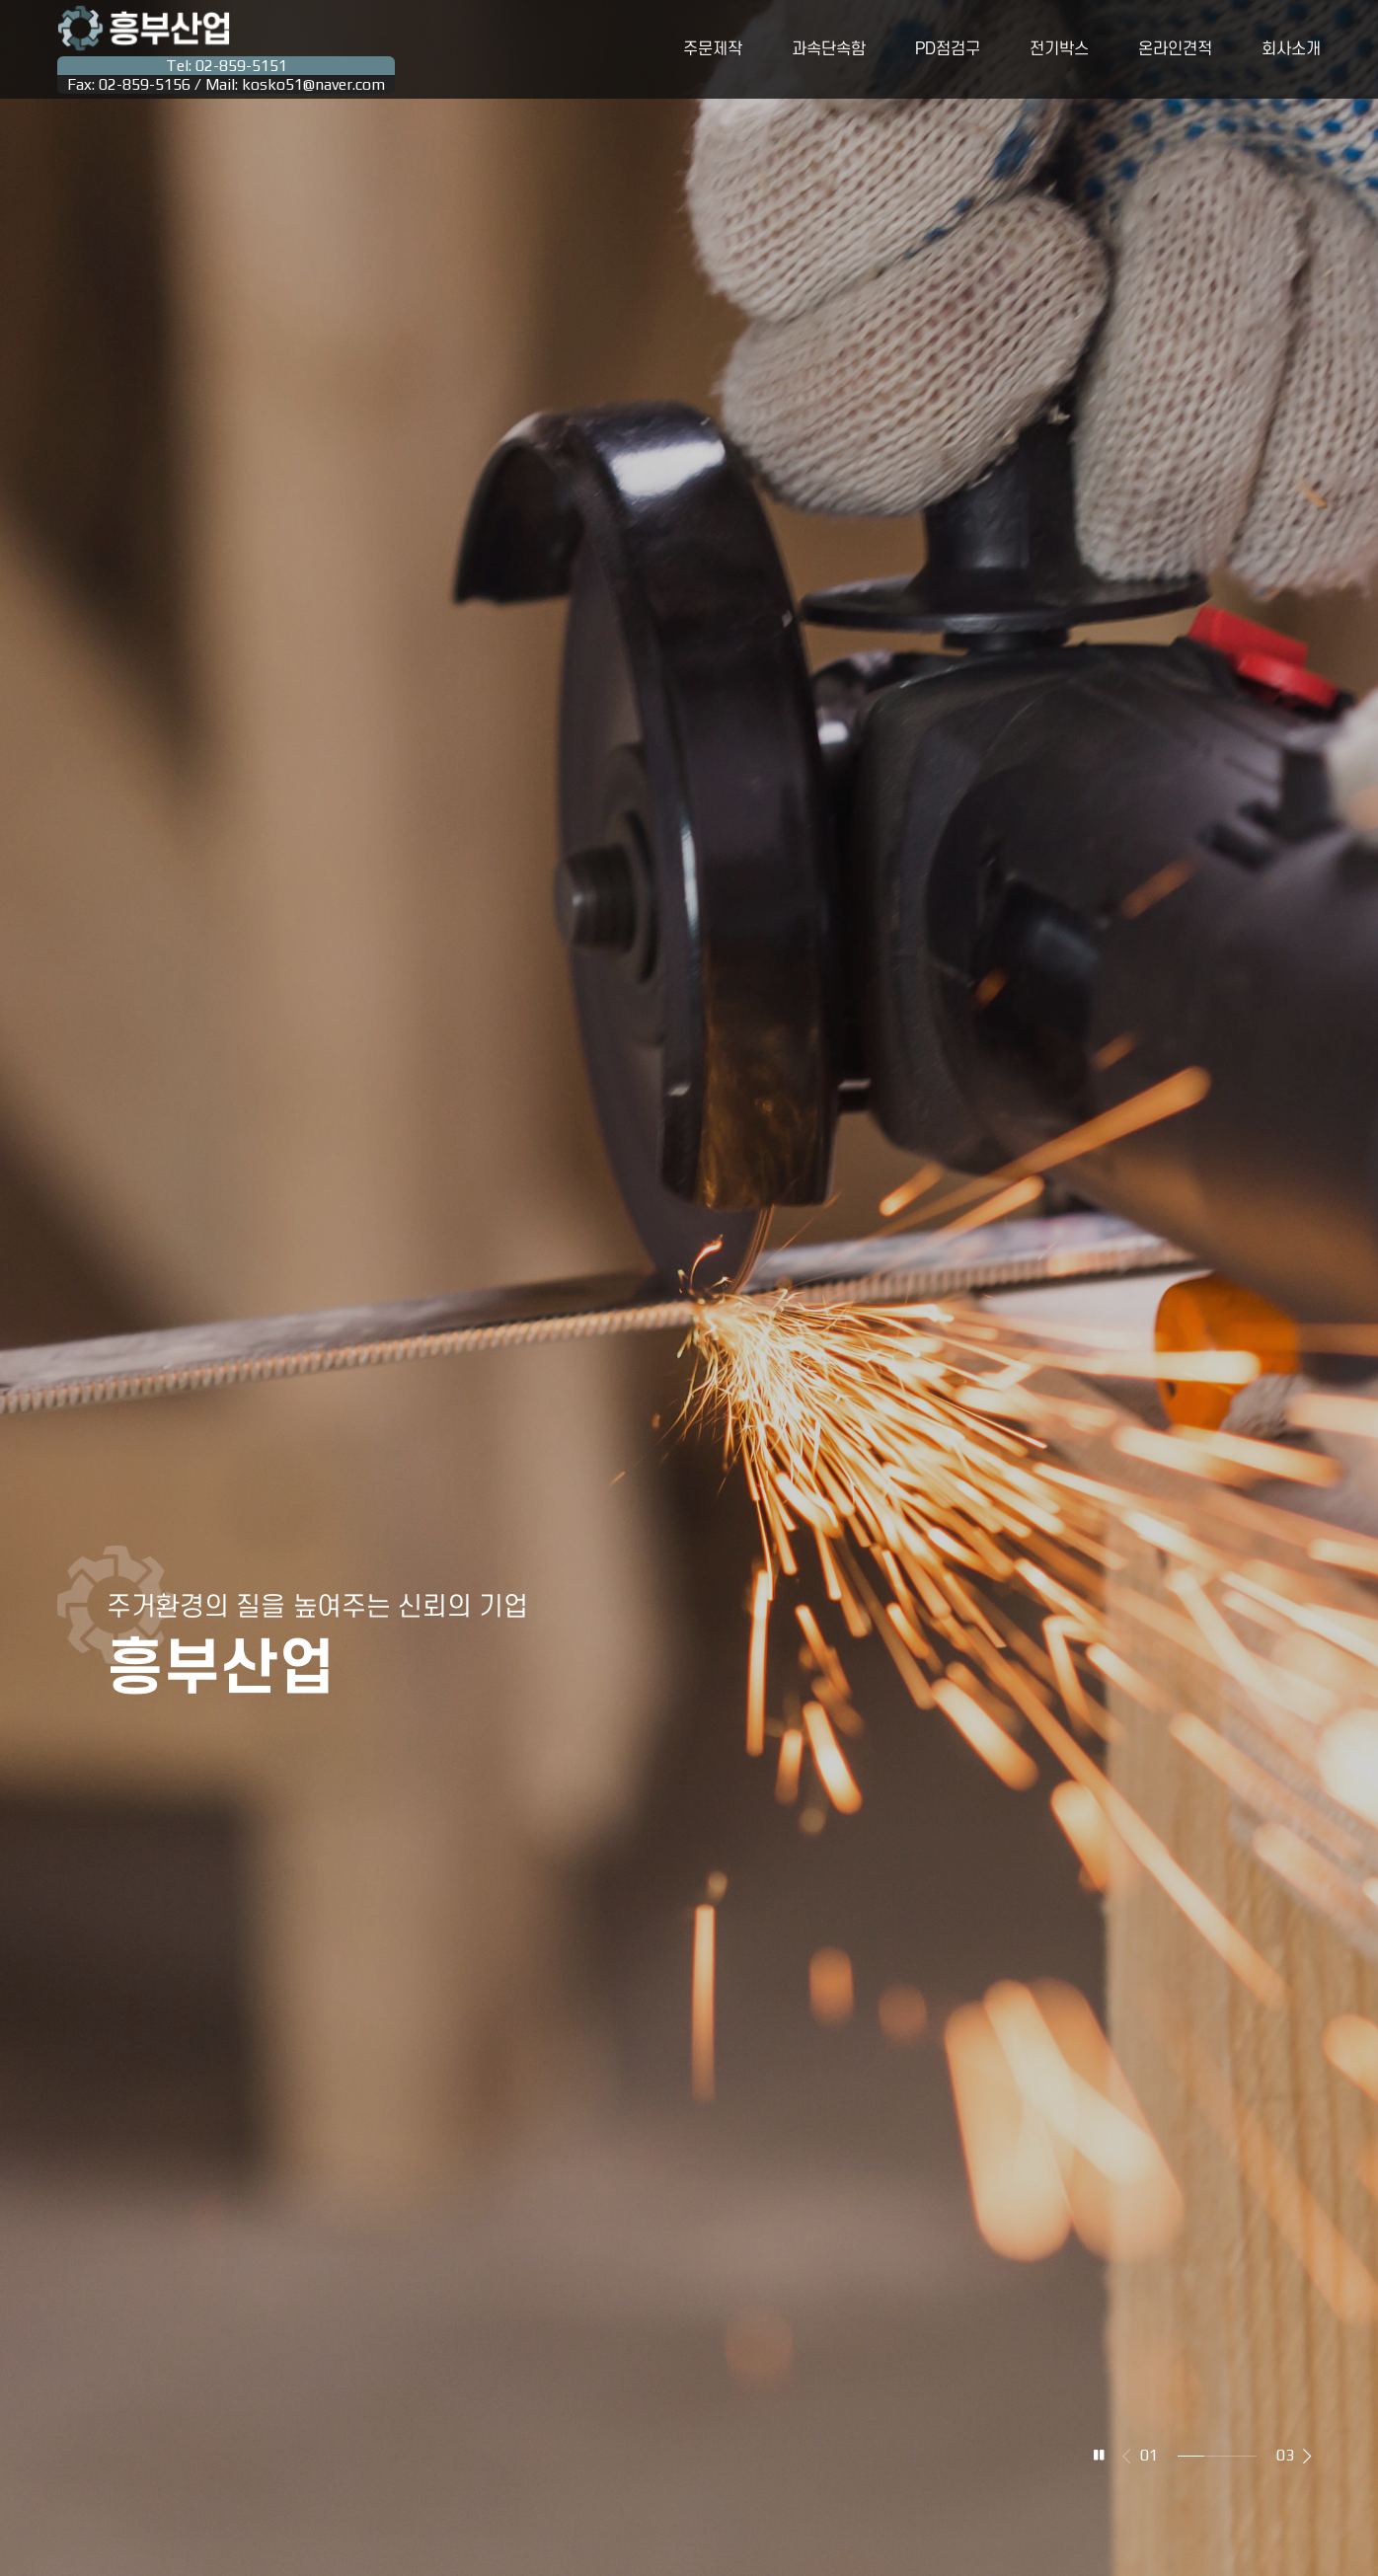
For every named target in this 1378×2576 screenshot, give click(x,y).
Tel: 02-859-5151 (226, 65)
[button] (1307, 2455)
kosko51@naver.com (313, 84)
